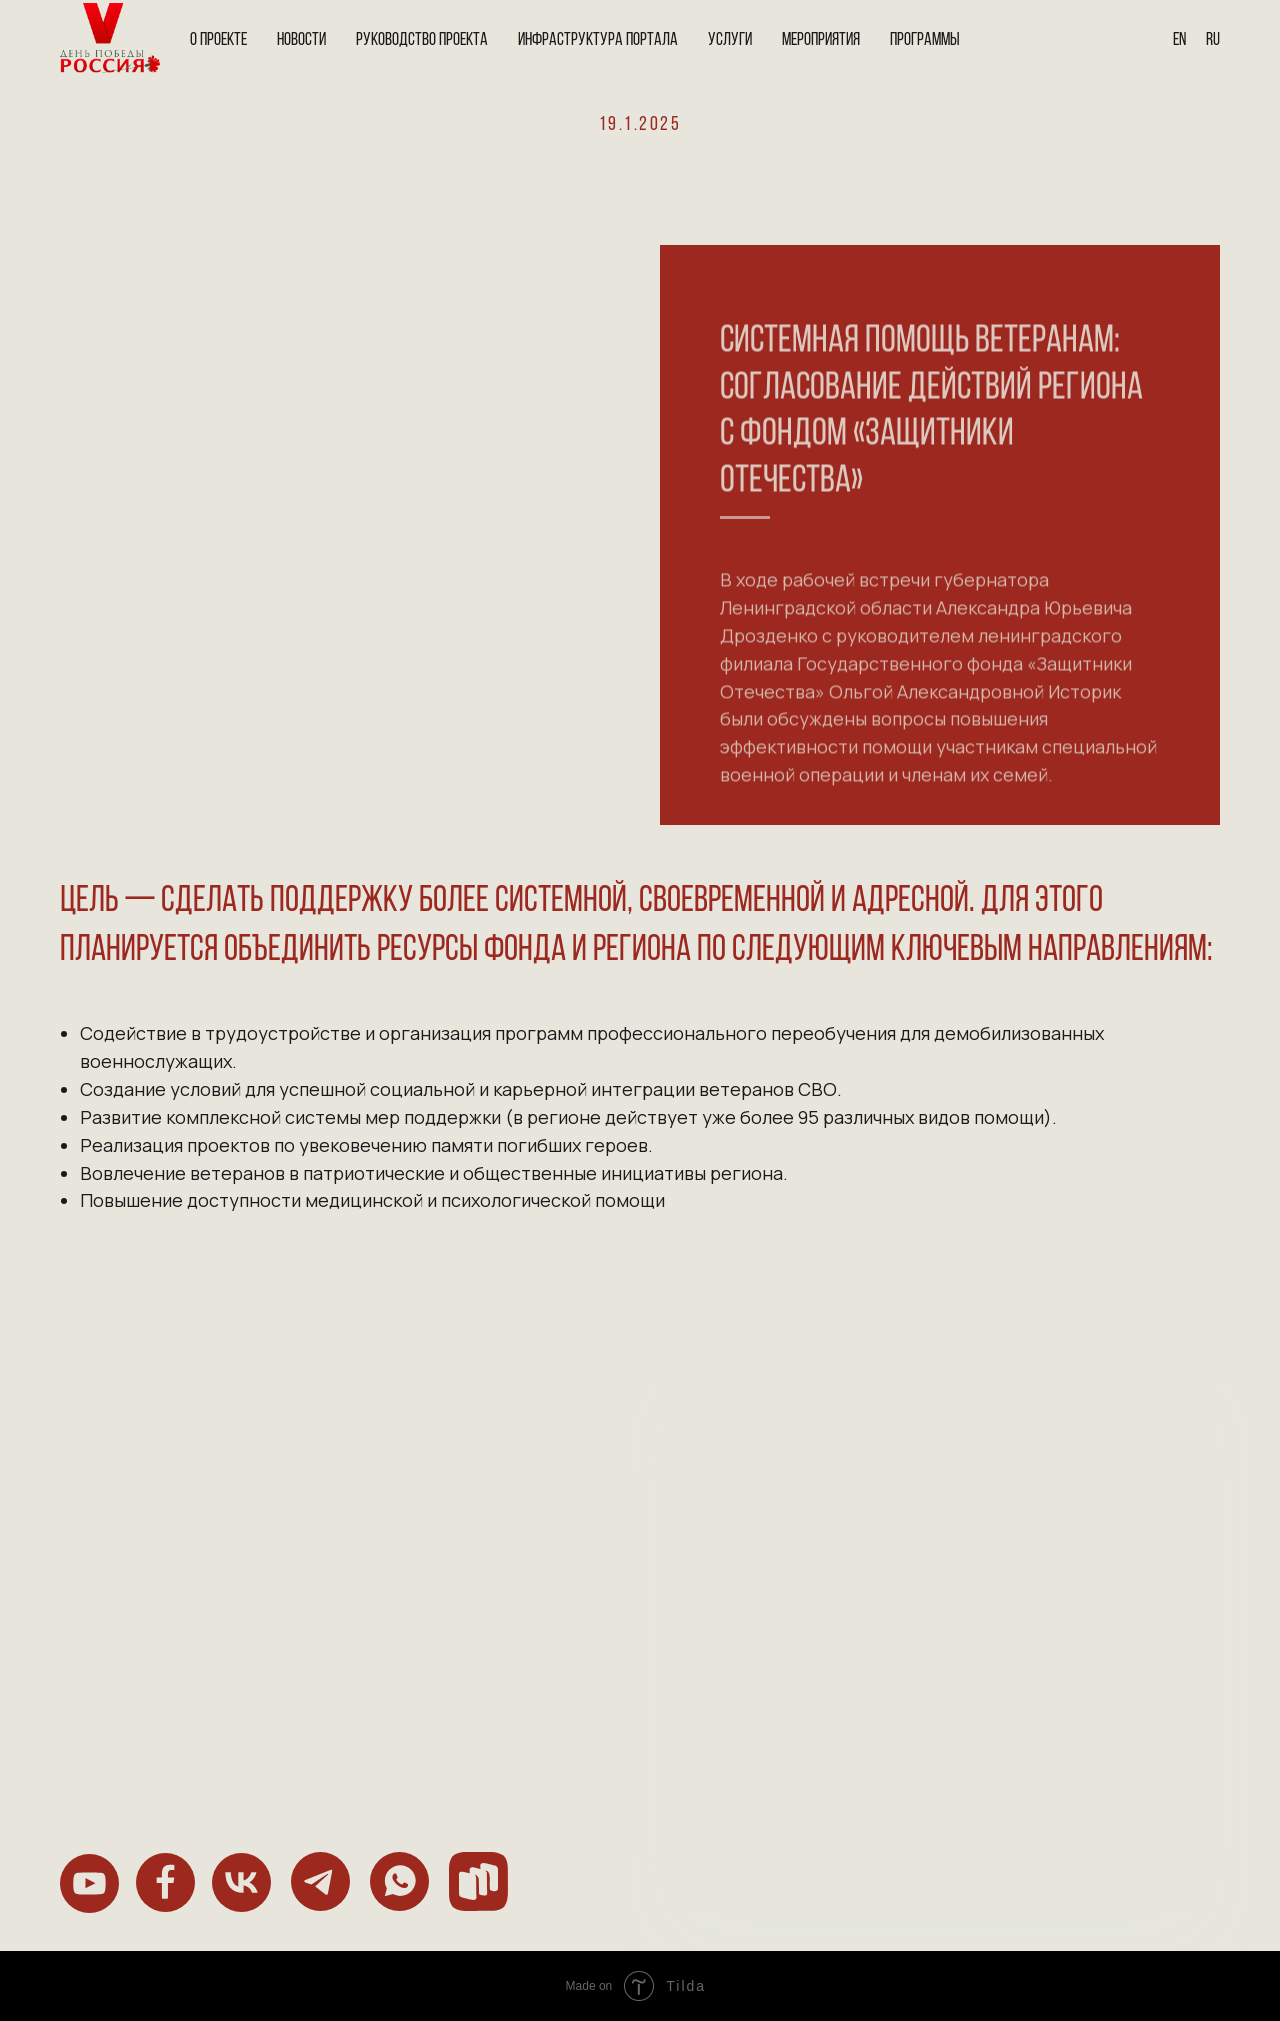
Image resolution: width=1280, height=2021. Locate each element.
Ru (1213, 40)
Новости (301, 40)
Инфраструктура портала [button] (598, 40)
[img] (89, 1883)
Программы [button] (925, 40)
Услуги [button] (730, 40)
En (1179, 40)
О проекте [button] (218, 40)
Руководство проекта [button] (422, 40)
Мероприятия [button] (821, 40)
